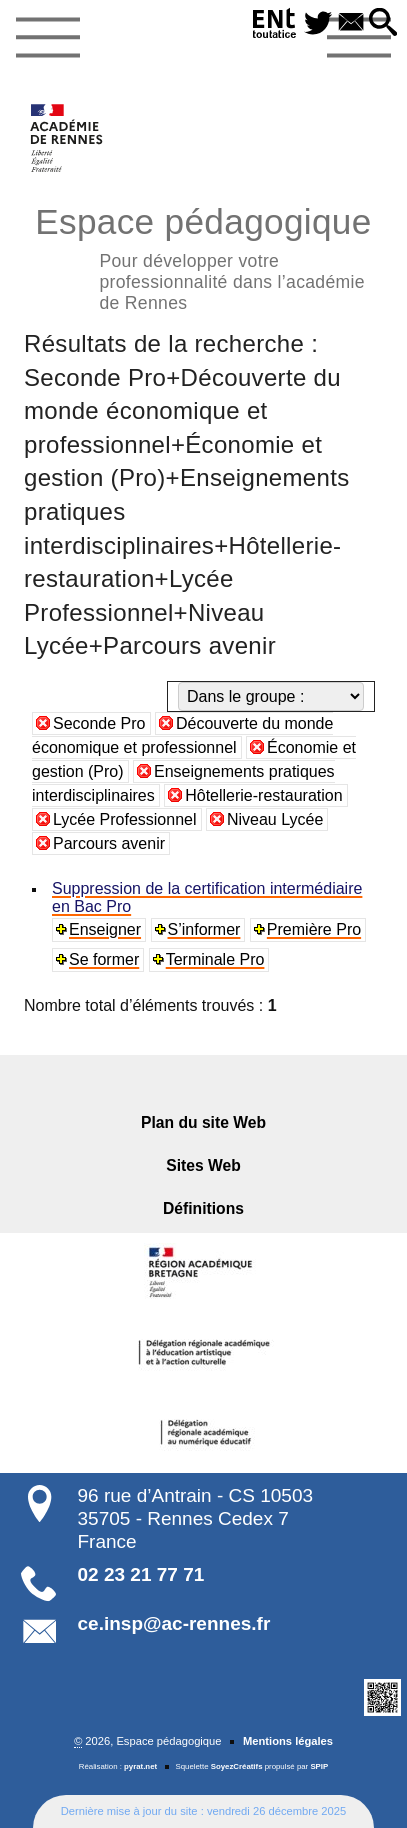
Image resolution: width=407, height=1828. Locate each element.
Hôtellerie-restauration (263, 795)
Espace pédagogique (203, 255)
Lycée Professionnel (125, 819)
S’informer (204, 929)
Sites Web (203, 1165)
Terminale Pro (215, 959)
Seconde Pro (99, 723)
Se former (104, 959)
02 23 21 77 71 (141, 1574)
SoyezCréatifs (237, 1766)
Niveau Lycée (275, 819)
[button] (383, 23)
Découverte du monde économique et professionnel (182, 735)
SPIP (319, 1766)
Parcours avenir (109, 843)
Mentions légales (288, 1741)
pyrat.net (140, 1766)
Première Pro (314, 929)
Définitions (203, 1208)
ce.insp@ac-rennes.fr (174, 1623)
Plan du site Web (203, 1122)
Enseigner (105, 929)
